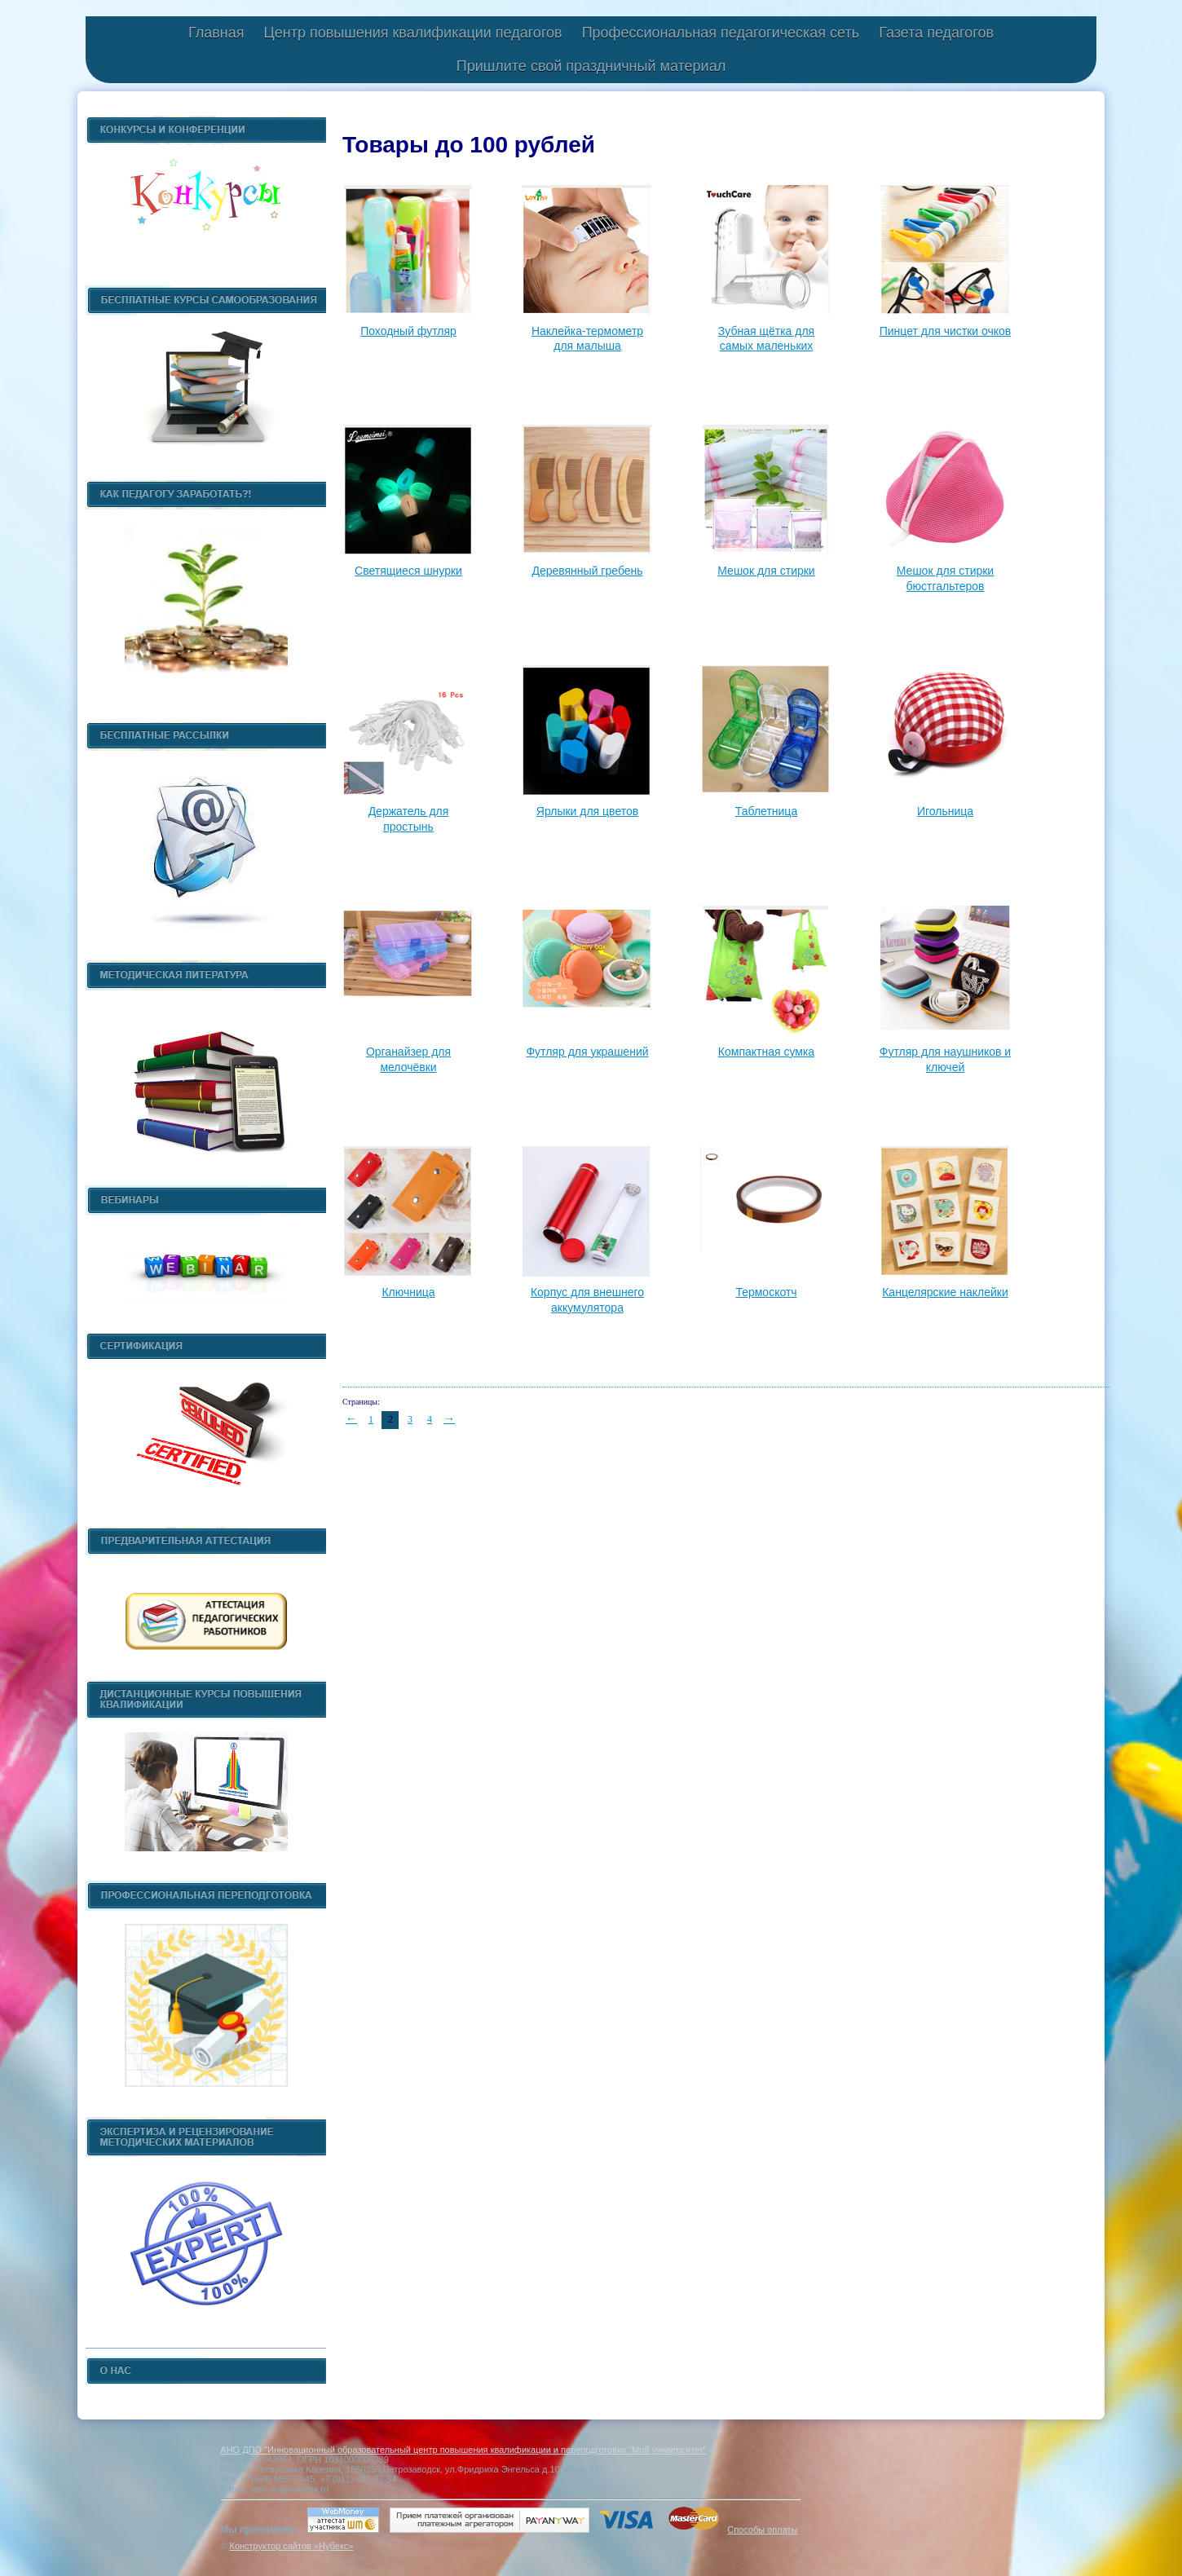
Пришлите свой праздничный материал (591, 66)
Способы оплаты (762, 2529)
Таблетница (766, 811)
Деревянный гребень (586, 570)
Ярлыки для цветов (587, 811)
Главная (216, 32)
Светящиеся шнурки (408, 570)
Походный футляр (408, 330)
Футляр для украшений (587, 1051)
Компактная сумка (766, 1051)
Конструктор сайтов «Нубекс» (291, 2546)
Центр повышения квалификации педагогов (412, 32)
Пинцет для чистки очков (946, 330)
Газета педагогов (936, 32)
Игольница (945, 811)
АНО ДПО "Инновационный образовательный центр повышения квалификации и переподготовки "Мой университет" (463, 2450)
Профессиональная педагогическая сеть (721, 32)
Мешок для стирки (765, 570)
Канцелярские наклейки (945, 1292)
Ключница (408, 1292)
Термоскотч (765, 1292)
